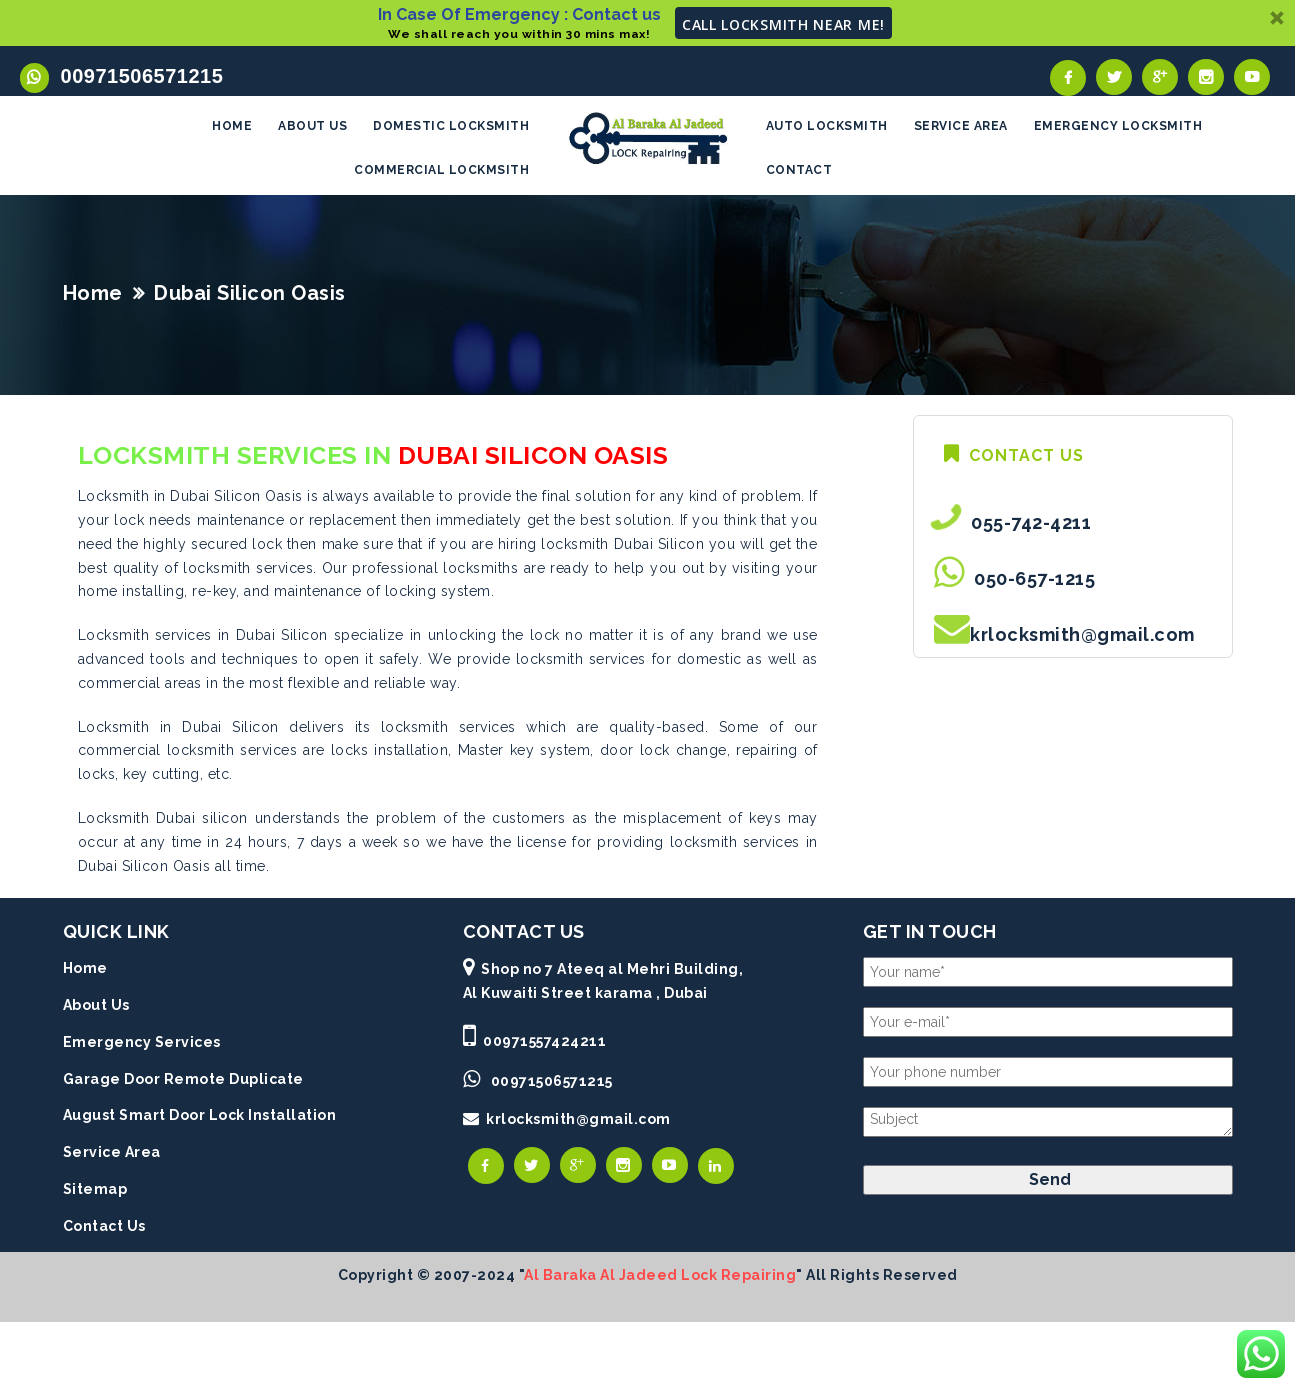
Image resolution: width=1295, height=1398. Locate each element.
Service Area (112, 1155)
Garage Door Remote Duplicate (183, 1081)
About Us (96, 1008)
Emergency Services (142, 1044)
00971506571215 (136, 76)
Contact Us (104, 1228)
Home (93, 296)
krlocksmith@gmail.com (1082, 637)
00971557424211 (544, 1043)
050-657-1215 (1030, 581)
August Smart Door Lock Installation (200, 1118)
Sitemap (95, 1192)
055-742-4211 (1026, 525)
